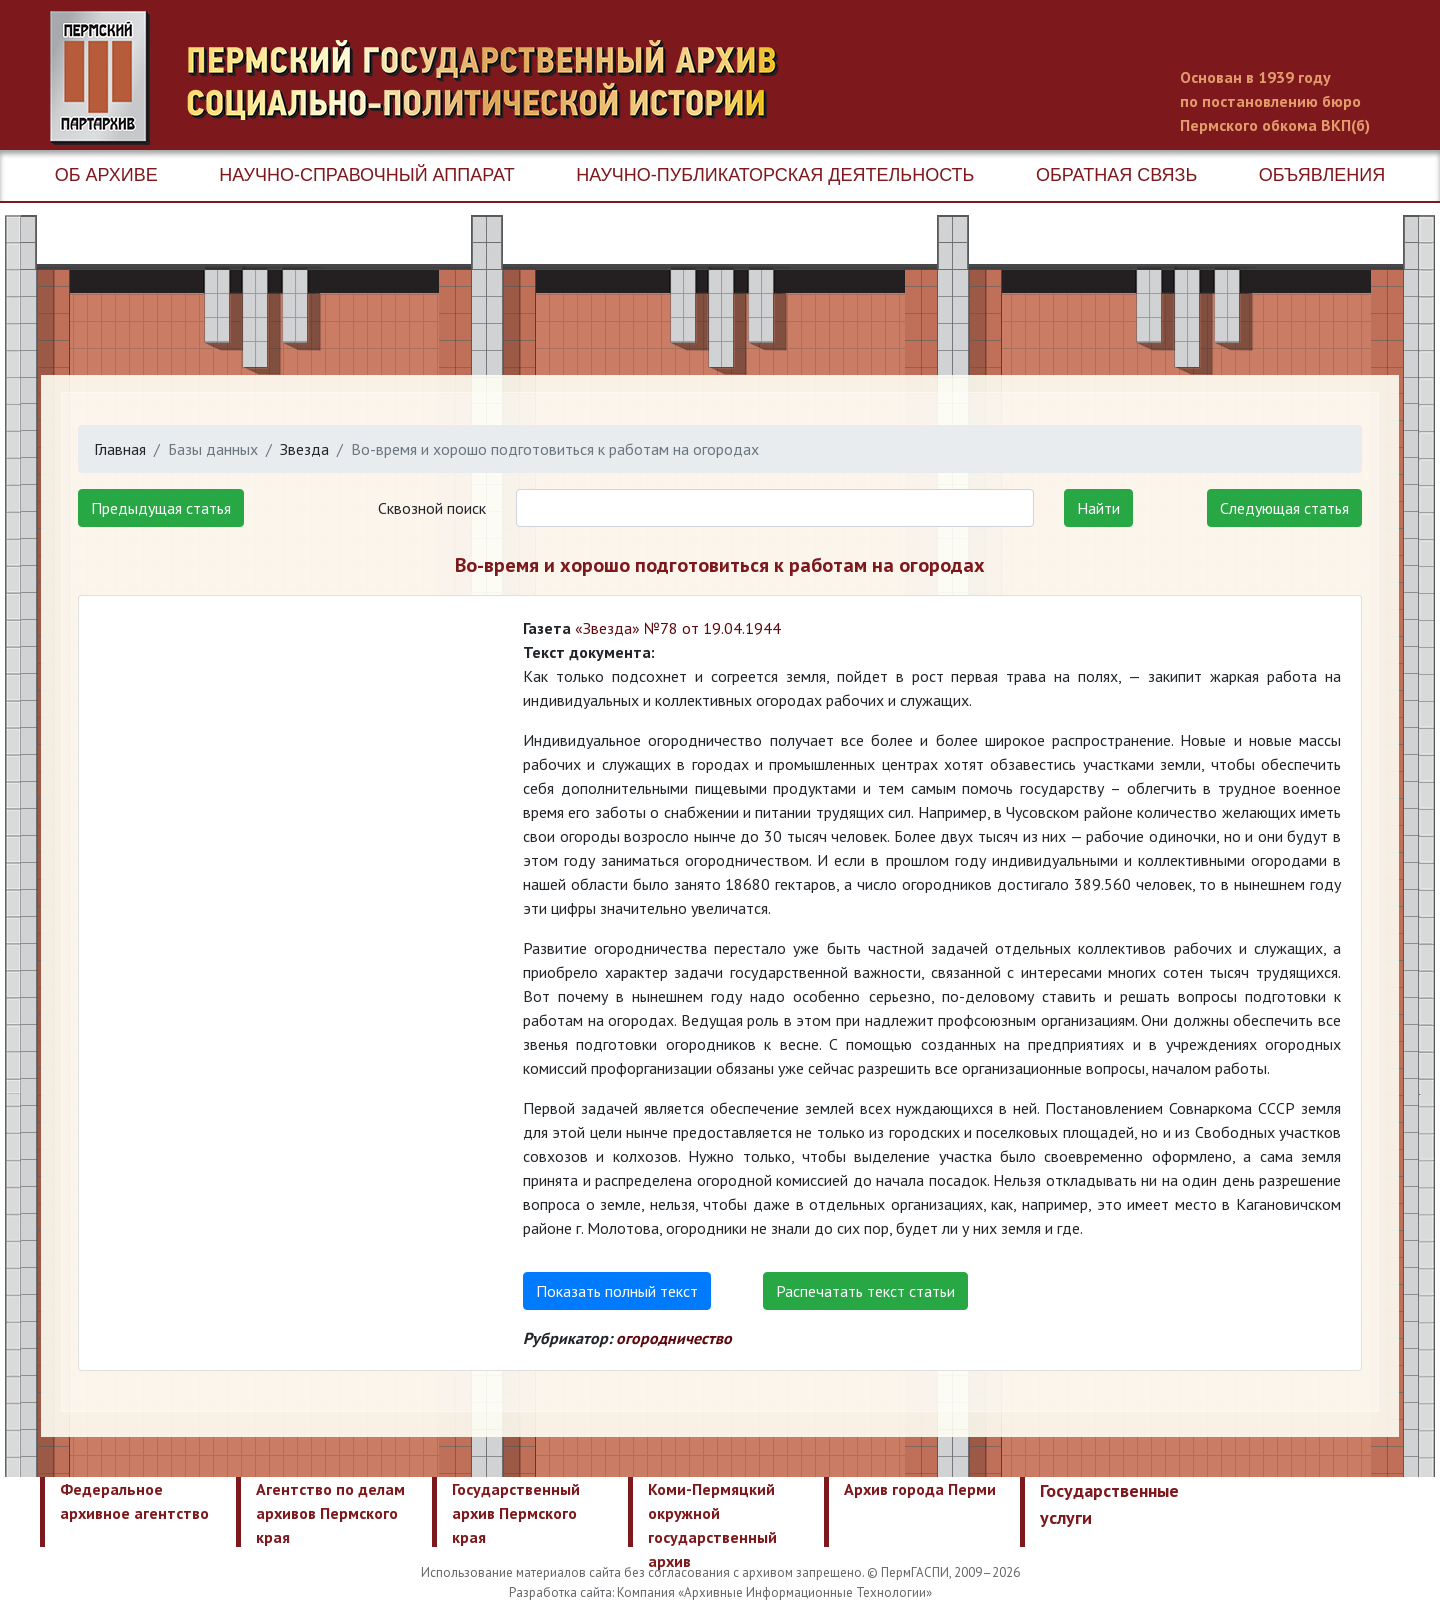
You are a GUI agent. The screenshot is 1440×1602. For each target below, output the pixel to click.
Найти (1098, 508)
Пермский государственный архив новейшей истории (425, 78)
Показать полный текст (617, 1291)
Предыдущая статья (161, 508)
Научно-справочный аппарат (366, 175)
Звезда (304, 449)
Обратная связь (1116, 175)
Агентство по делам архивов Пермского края (330, 1513)
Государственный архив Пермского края (516, 1513)
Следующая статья (1284, 508)
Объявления (1322, 175)
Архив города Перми (920, 1489)
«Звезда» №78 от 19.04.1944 (678, 628)
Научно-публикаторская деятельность (775, 175)
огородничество (674, 1338)
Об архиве (106, 175)
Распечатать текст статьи (865, 1291)
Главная (120, 449)
